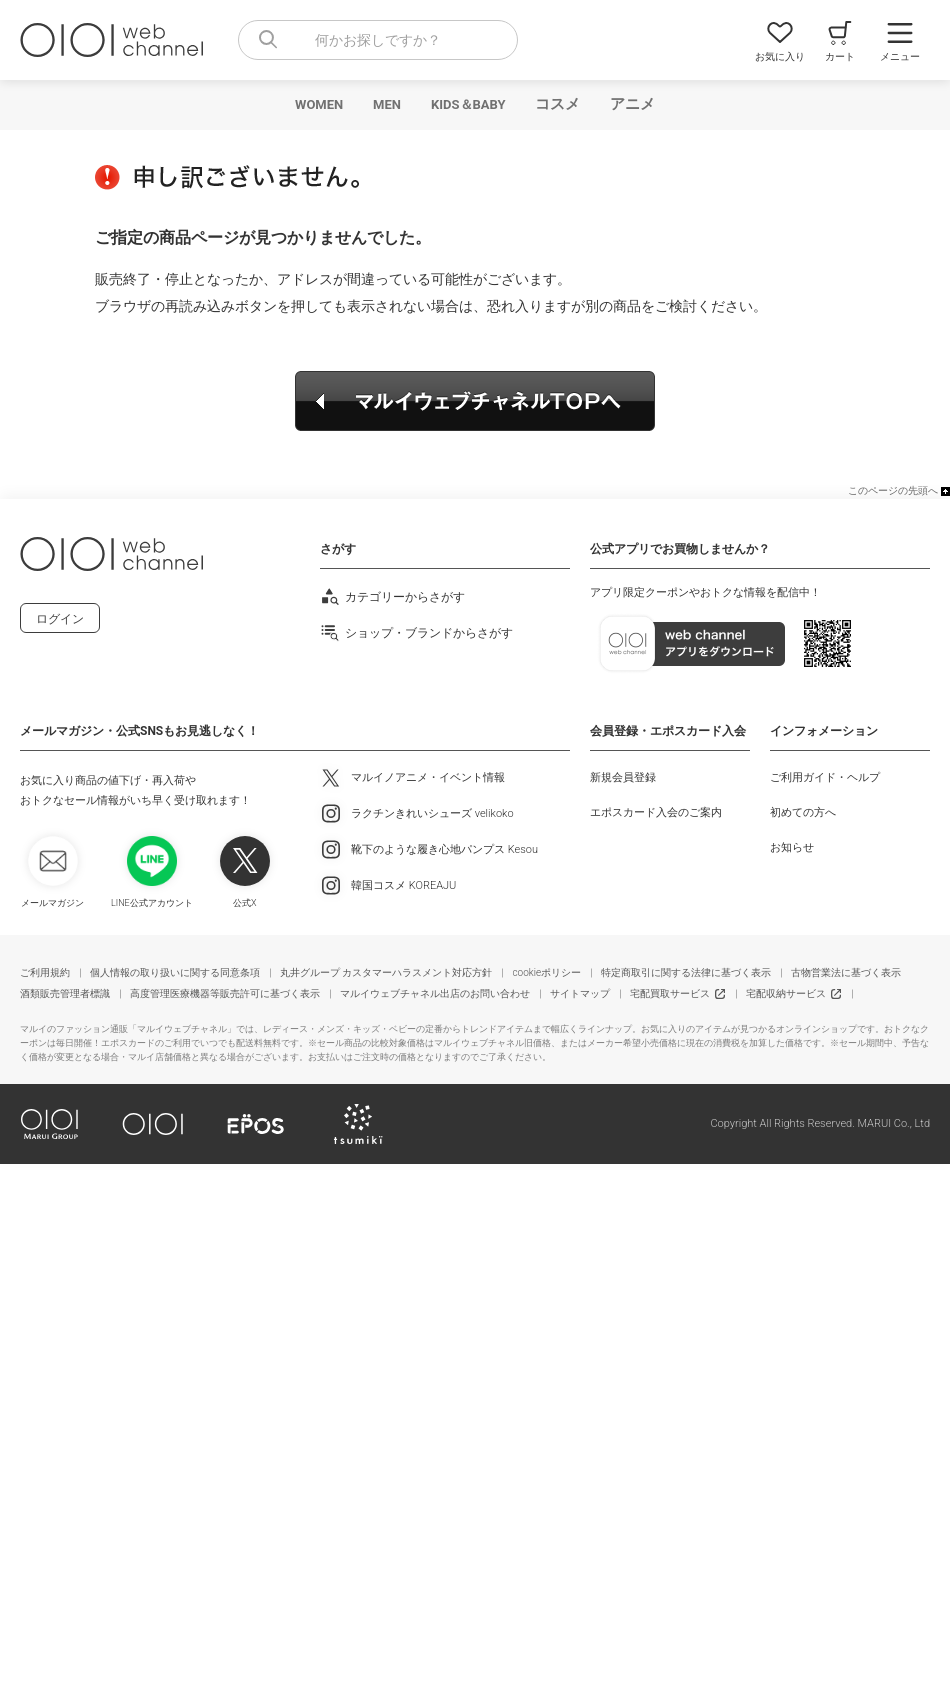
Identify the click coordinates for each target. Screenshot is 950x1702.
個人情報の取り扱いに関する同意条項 (175, 972)
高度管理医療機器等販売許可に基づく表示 (225, 993)
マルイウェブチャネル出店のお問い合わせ (435, 993)
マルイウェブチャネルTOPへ (475, 401)
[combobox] (378, 40)
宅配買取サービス (670, 993)
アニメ (632, 104)
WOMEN (319, 104)
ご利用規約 (45, 972)
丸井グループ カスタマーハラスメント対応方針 (386, 972)
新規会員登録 (623, 777)
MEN (387, 104)
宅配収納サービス (786, 993)
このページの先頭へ (893, 490)
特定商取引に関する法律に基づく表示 (686, 972)
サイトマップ (580, 993)
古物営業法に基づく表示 (846, 972)
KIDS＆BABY (468, 104)
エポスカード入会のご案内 (656, 812)
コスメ (557, 104)
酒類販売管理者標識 (65, 993)
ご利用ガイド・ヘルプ (825, 777)
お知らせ (792, 847)
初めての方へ (803, 812)
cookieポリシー (546, 972)
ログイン (60, 619)
